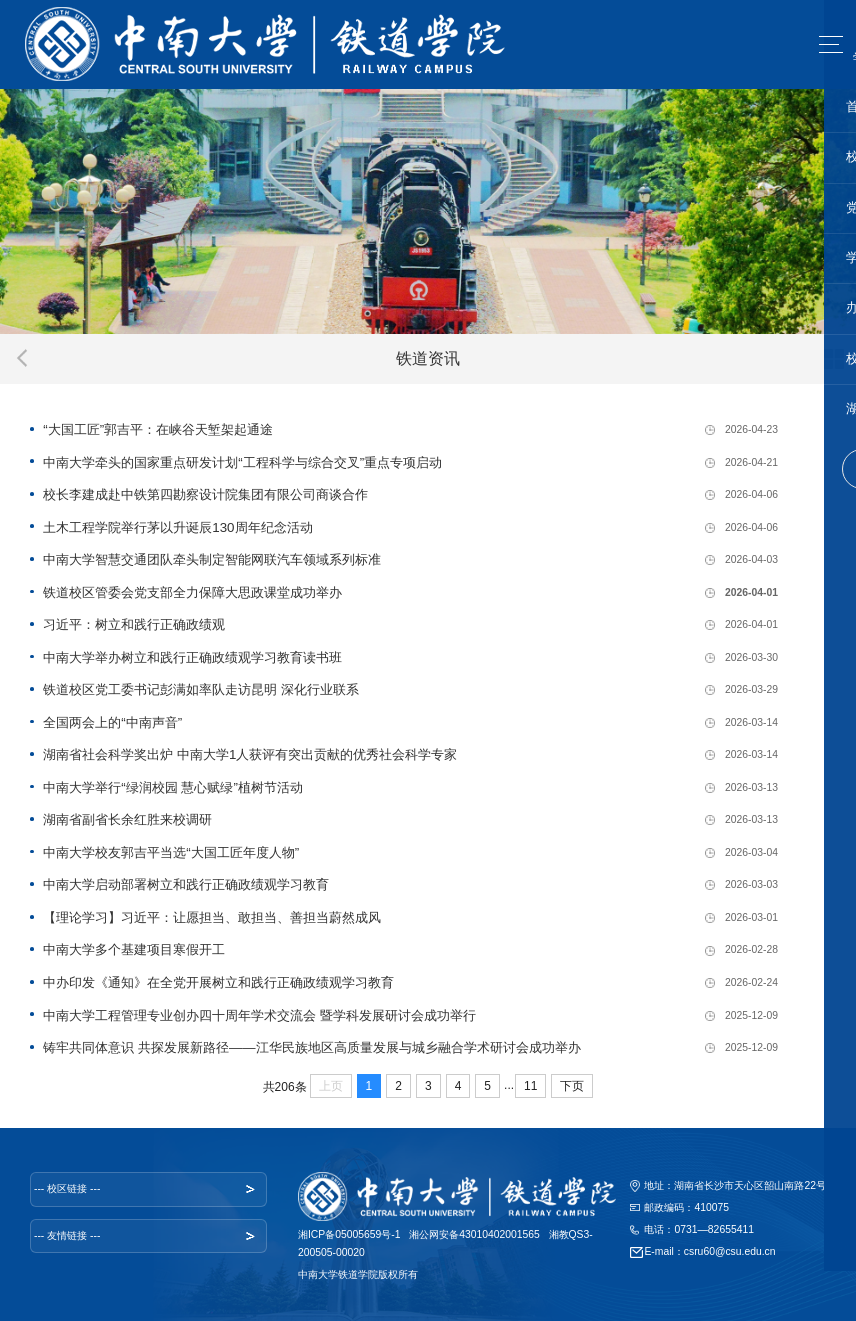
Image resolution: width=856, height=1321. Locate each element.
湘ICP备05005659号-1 (349, 1234)
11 (530, 1086)
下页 (572, 1086)
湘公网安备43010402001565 (474, 1234)
